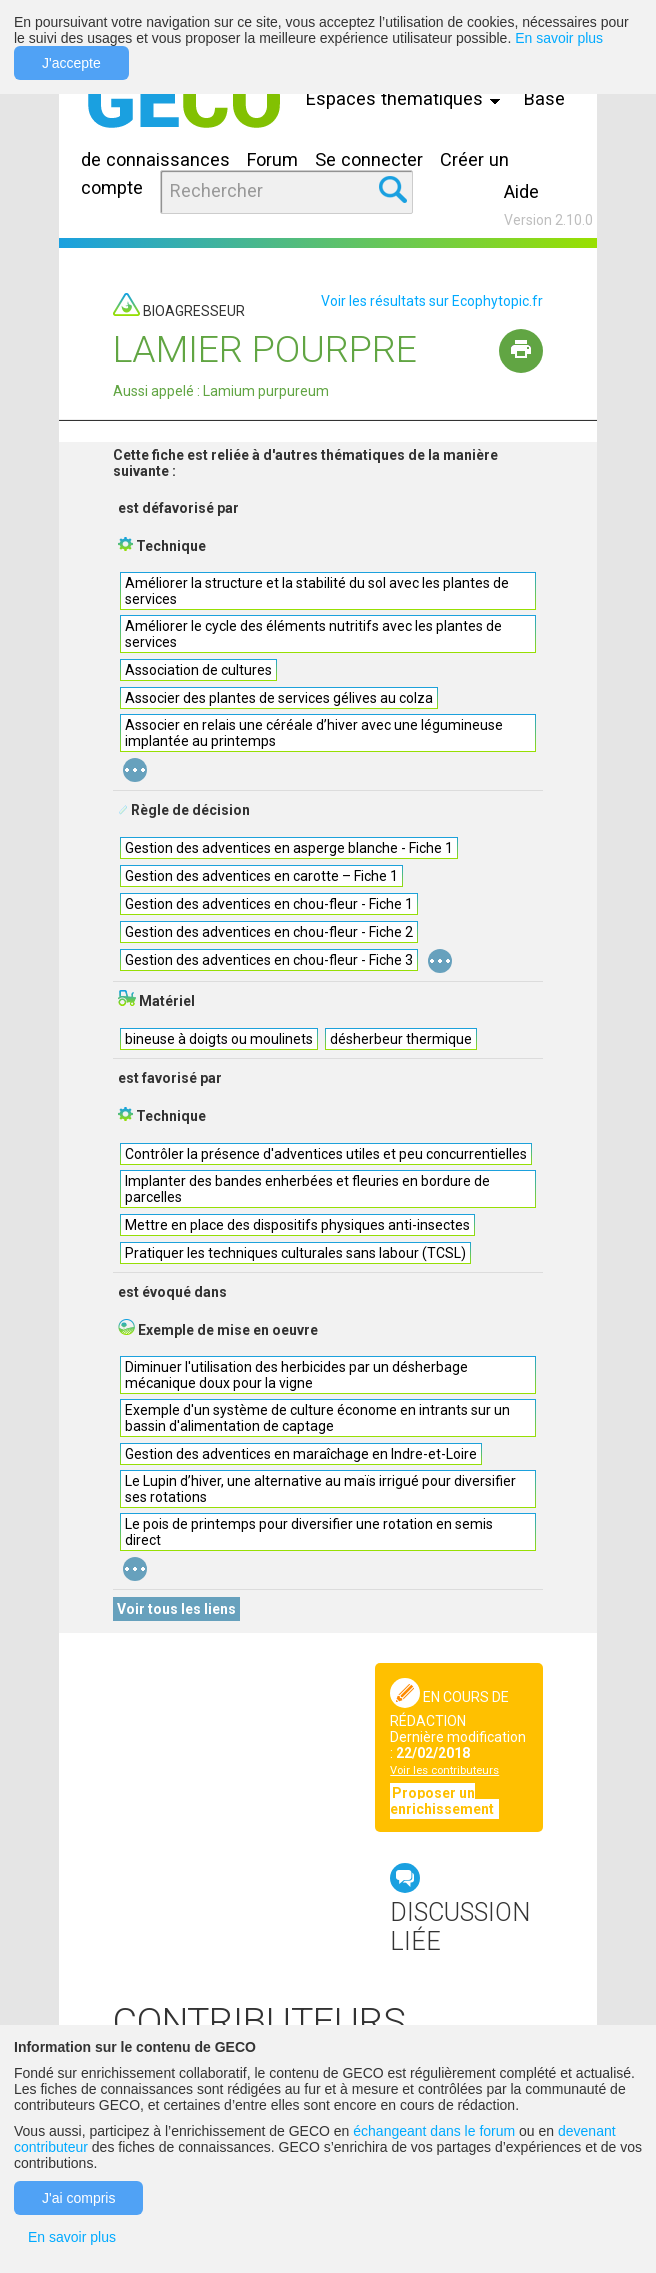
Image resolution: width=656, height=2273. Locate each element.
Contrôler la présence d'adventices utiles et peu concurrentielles (326, 1154)
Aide (521, 191)
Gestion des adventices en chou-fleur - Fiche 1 (269, 904)
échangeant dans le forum (434, 2131)
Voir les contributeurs (444, 1770)
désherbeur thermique (401, 1039)
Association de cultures (198, 670)
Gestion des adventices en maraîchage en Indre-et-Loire (301, 1454)
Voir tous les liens (176, 1609)
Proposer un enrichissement (443, 1801)
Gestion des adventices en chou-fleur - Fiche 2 (269, 932)
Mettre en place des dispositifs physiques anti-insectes (297, 1225)
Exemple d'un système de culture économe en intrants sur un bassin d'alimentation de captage (317, 1418)
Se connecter (369, 159)
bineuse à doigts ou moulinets (219, 1039)
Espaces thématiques (408, 98)
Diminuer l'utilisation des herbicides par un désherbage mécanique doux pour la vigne (296, 1375)
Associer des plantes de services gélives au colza (279, 698)
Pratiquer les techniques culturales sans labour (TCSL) (295, 1253)
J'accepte (71, 63)
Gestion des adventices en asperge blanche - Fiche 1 (289, 848)
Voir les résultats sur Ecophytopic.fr (432, 301)
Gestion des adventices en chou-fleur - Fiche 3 (269, 960)
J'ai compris (78, 2198)
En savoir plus (559, 38)
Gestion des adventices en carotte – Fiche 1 (261, 876)
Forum (272, 159)
